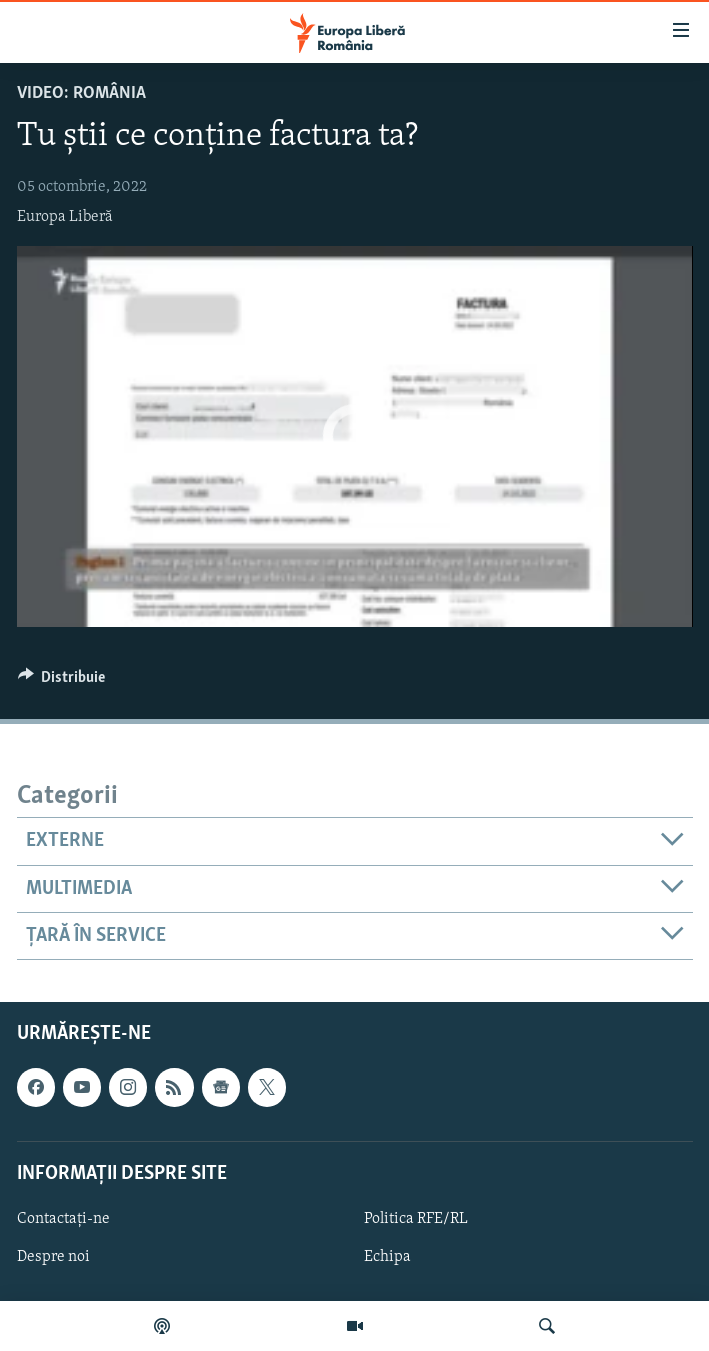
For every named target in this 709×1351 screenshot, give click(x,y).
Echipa (387, 1257)
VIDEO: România (81, 93)
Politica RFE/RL (416, 1219)
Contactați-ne (63, 1219)
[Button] (62, 682)
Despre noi (53, 1257)
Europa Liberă (65, 217)
